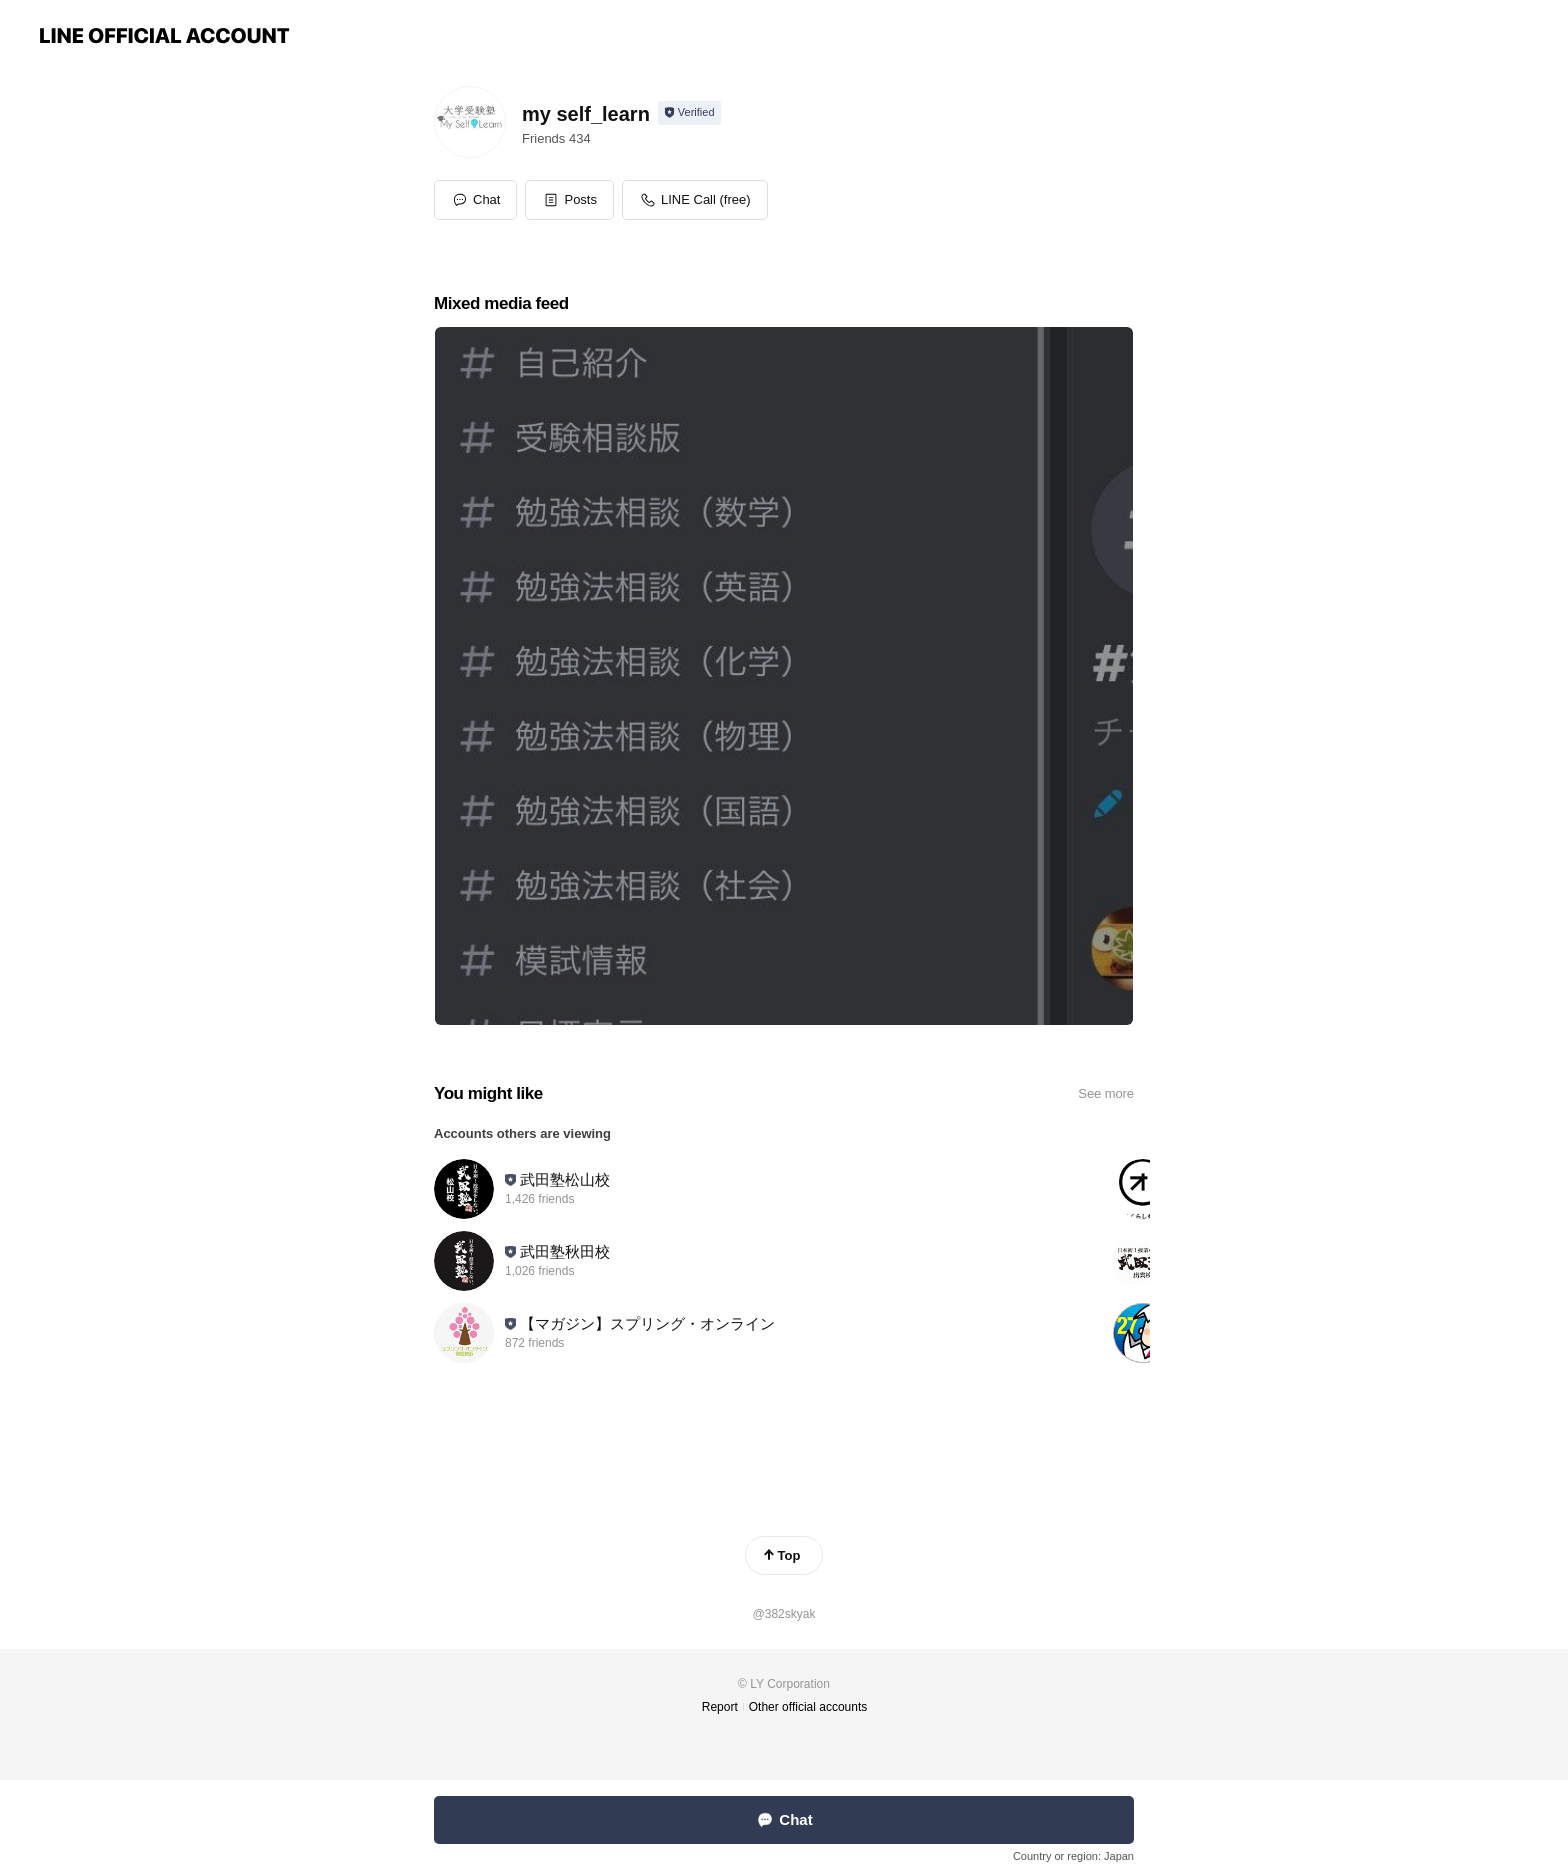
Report (720, 1707)
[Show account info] (689, 113)
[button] (569, 200)
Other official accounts (808, 1707)
